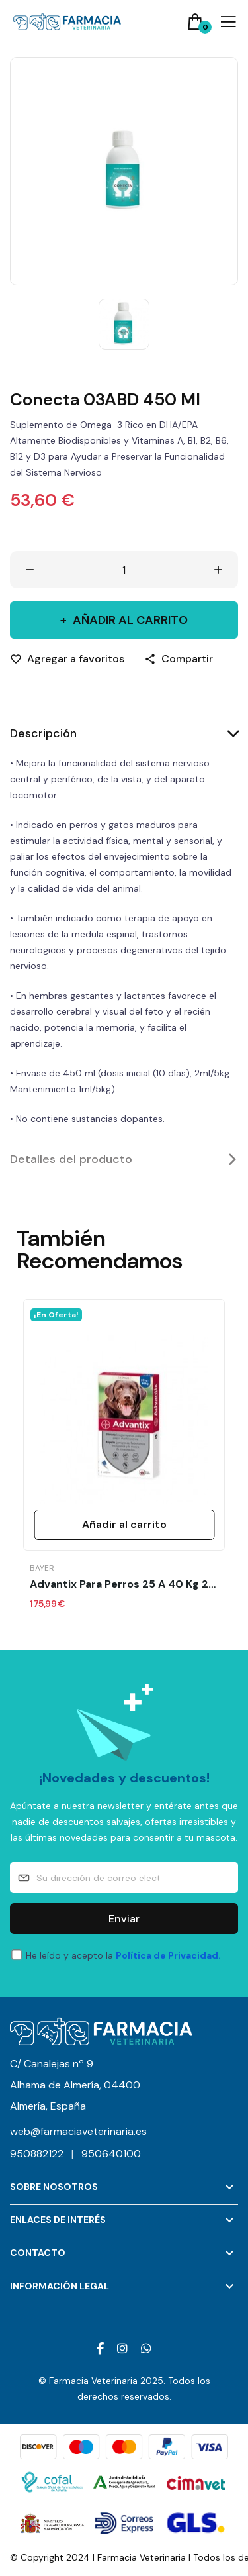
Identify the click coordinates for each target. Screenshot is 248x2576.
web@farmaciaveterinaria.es (78, 2131)
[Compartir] (178, 659)
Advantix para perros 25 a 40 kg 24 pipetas (124, 1584)
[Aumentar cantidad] (218, 569)
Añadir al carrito (129, 620)
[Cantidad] (124, 569)
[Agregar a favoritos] (67, 659)
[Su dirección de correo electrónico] (124, 1877)
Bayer (42, 1568)
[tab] (124, 734)
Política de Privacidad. (168, 1955)
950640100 (111, 2154)
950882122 (45, 2154)
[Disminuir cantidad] (29, 569)
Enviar (124, 1919)
